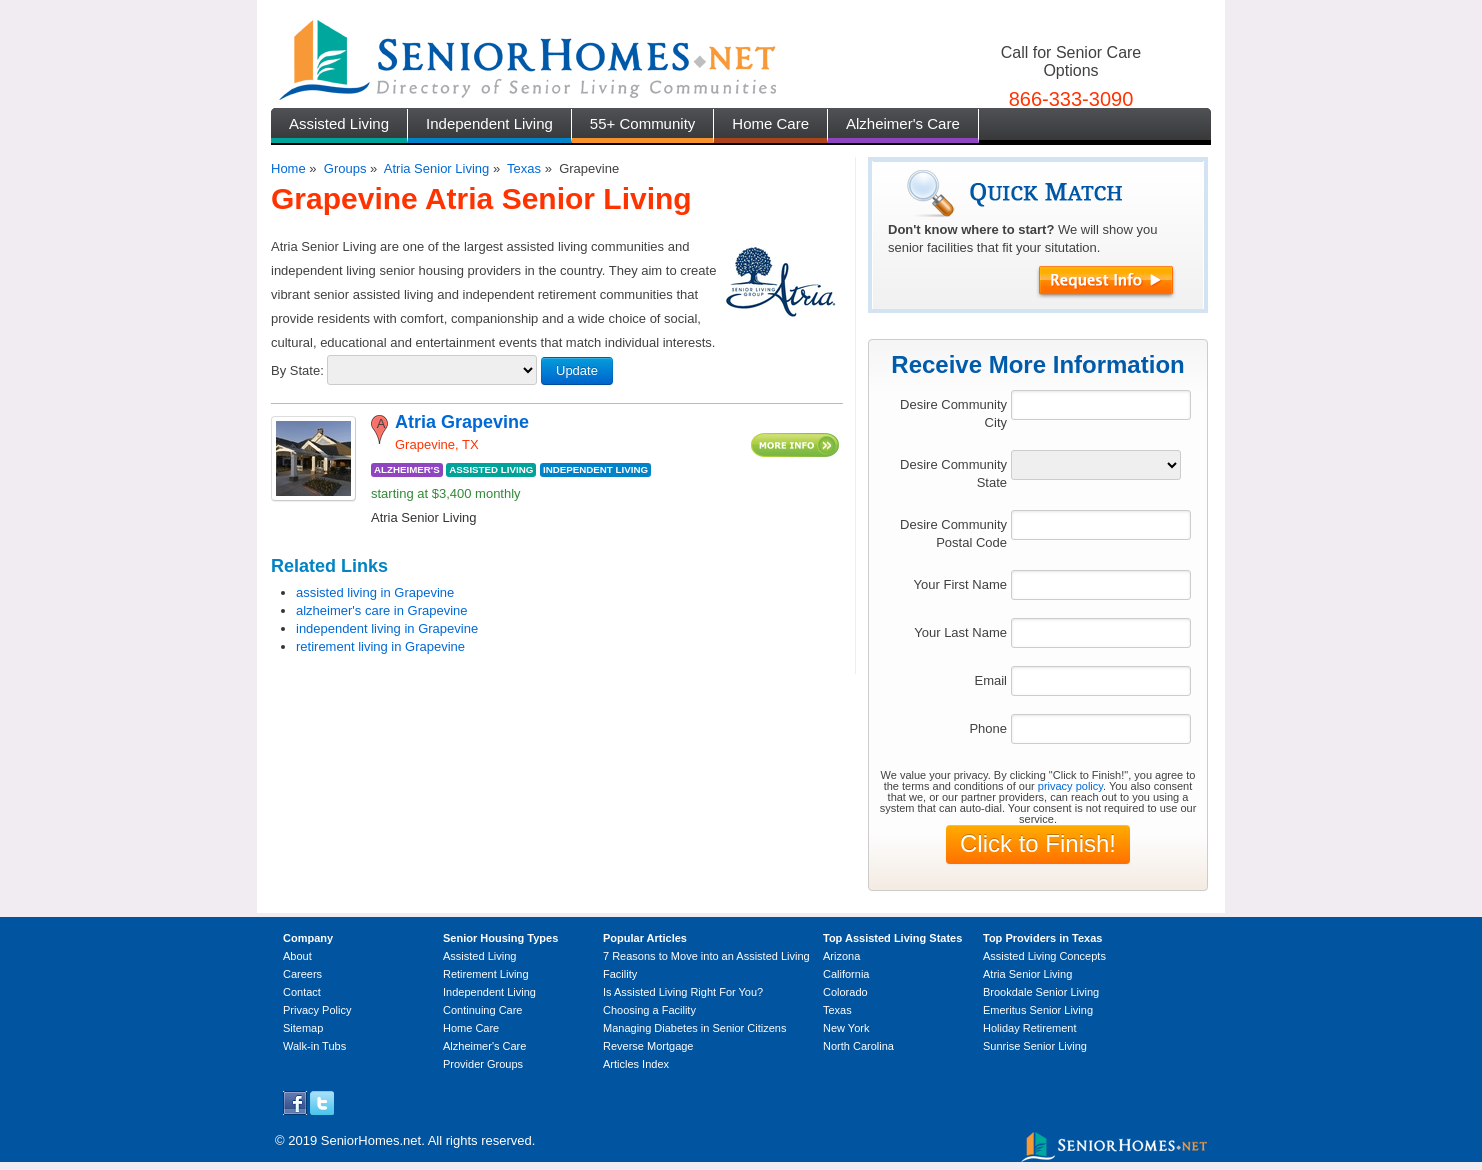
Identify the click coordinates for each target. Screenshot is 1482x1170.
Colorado (845, 992)
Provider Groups (483, 1064)
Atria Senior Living (437, 168)
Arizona (841, 956)
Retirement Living (486, 974)
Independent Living (489, 123)
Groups (345, 168)
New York (846, 1028)
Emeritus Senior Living (1038, 1010)
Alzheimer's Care (903, 123)
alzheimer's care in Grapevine (382, 610)
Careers (302, 974)
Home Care (770, 123)
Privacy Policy (317, 1010)
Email (990, 680)
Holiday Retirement (1030, 1028)
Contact (302, 992)
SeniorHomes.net (371, 1140)
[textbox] (1101, 405)
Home (288, 168)
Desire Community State (953, 473)
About (297, 956)
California (846, 974)
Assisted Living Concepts (1044, 956)
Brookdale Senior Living (1041, 992)
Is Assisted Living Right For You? (683, 992)
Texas (524, 168)
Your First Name (960, 584)
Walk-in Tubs (314, 1046)
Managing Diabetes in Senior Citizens (694, 1028)
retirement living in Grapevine (380, 646)
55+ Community (642, 123)
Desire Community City (953, 413)
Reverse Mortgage (648, 1046)
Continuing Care (483, 1010)
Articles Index (636, 1064)
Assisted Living (339, 123)
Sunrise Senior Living (1035, 1046)
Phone (988, 728)
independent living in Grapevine (387, 628)
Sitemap (303, 1028)
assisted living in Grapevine (375, 592)
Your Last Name (960, 632)
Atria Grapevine (462, 422)
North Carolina (858, 1046)
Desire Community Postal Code (953, 533)
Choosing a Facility (649, 1010)
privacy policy (1070, 786)
